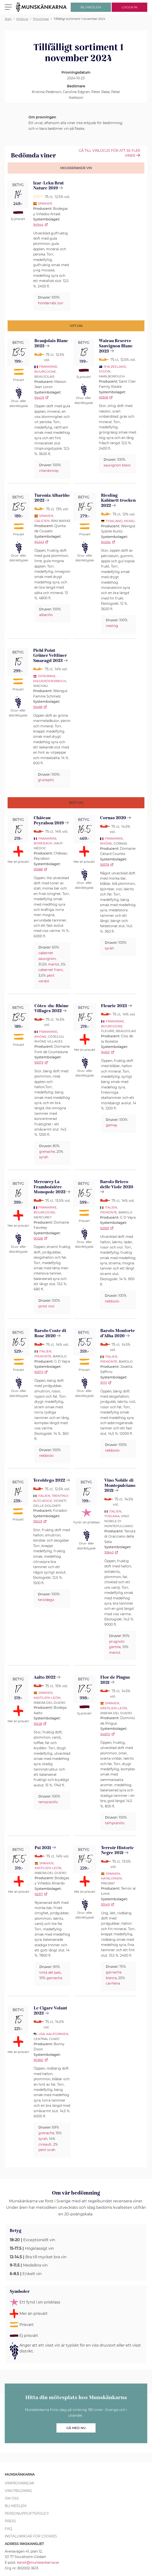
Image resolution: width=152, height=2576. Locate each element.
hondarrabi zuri (50, 303)
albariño (46, 615)
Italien (111, 1207)
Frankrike (48, 366)
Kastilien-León (47, 1697)
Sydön (105, 371)
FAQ (8, 2529)
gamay (111, 1125)
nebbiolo (112, 1301)
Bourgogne (45, 371)
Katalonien (111, 1878)
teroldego (46, 1600)
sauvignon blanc (117, 465)
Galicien (42, 521)
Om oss (12, 2498)
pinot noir (46, 1306)
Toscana (112, 1516)
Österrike (47, 676)
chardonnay (49, 471)
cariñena (113, 1983)
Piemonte (108, 1212)
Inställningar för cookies (31, 2536)
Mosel (129, 521)
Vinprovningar (19, 2483)
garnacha (54, 1978)
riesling (112, 626)
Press (10, 2521)
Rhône (106, 843)
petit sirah (46, 2150)
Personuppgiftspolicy (27, 2513)
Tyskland (114, 521)
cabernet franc (50, 970)
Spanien (45, 203)
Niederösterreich (49, 681)
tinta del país (50, 1972)
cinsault (44, 2144)
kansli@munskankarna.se (38, 2562)
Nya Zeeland (115, 366)
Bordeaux (43, 843)
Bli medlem (15, 2506)
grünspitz (46, 780)
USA (41, 2034)
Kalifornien (57, 2034)
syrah (109, 948)
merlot (53, 964)
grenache (47, 1151)
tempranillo (48, 1802)
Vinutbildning (18, 2491)
